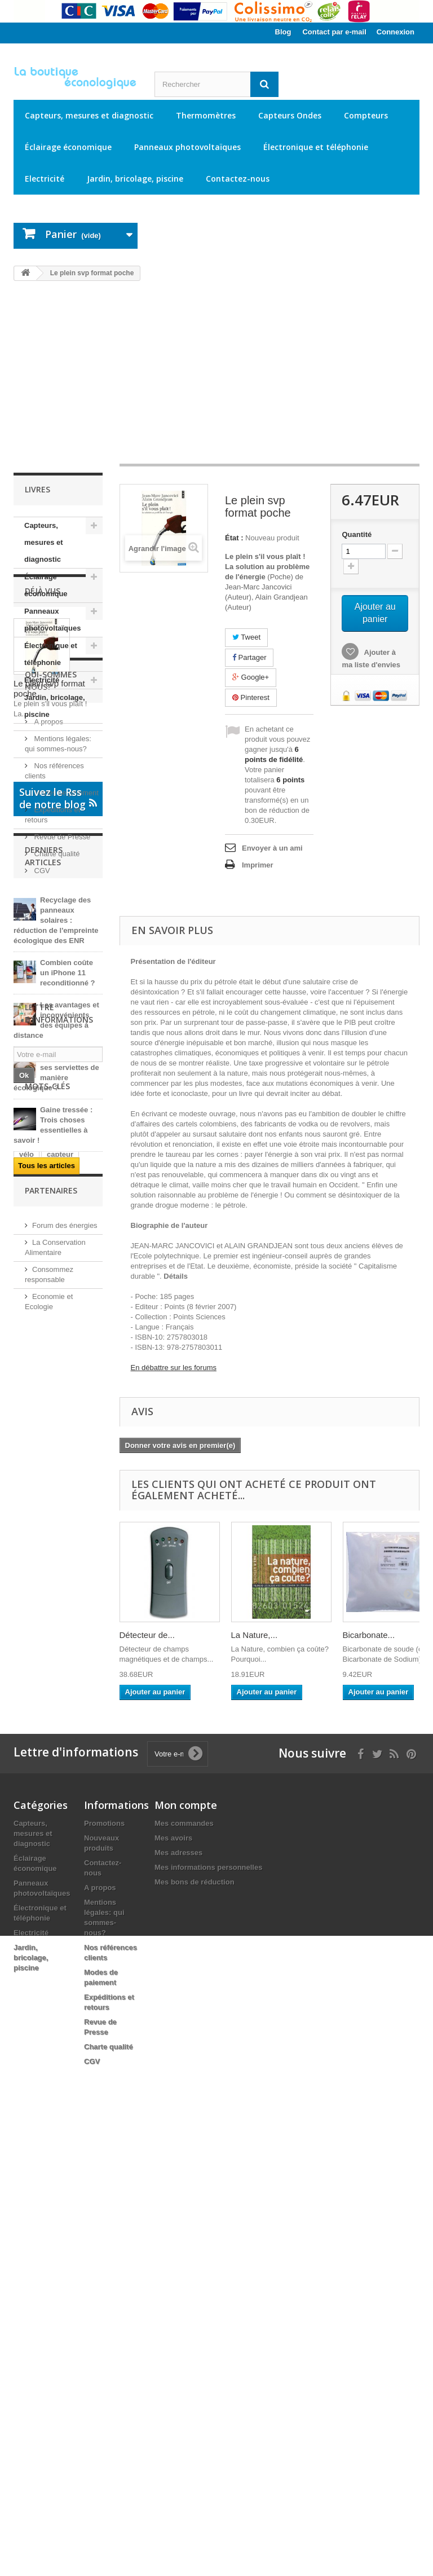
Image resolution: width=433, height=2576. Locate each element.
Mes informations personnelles (208, 2310)
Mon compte (185, 2248)
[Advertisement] (216, 378)
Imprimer (257, 865)
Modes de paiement (65, 1041)
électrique (75, 1714)
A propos (47, 970)
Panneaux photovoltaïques (187, 147)
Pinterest (250, 697)
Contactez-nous (237, 178)
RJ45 (85, 1917)
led (24, 1934)
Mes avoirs (173, 2281)
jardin (29, 1900)
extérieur (58, 1934)
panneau (34, 1782)
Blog (283, 32)
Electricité (44, 178)
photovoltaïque (45, 1816)
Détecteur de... (147, 1635)
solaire (57, 1951)
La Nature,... (254, 1635)
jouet (28, 1765)
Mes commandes (184, 2266)
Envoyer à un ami (272, 848)
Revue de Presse (61, 1085)
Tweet (246, 637)
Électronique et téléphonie (315, 147)
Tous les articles (46, 1528)
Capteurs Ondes (289, 115)
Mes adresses (178, 2296)
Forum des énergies (65, 2042)
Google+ (250, 677)
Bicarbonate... (369, 1635)
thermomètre (41, 1917)
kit (79, 1731)
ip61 (26, 1731)
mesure (32, 1714)
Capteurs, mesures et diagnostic (89, 115)
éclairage (72, 1833)
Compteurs (366, 115)
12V (25, 1951)
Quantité (357, 534)
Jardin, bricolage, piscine (135, 178)
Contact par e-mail (334, 32)
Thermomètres (206, 115)
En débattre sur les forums (173, 1367)
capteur (60, 1748)
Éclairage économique (68, 147)
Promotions (104, 2266)
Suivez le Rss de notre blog (58, 1161)
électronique (41, 1866)
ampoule (34, 1968)
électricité (36, 1799)
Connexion (395, 32)
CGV (41, 1119)
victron (31, 1833)
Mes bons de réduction (194, 2325)
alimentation (41, 1883)
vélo (26, 1748)
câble (59, 1765)
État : (234, 538)
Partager (249, 657)
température (40, 1850)
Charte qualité (56, 1102)
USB (54, 1731)
